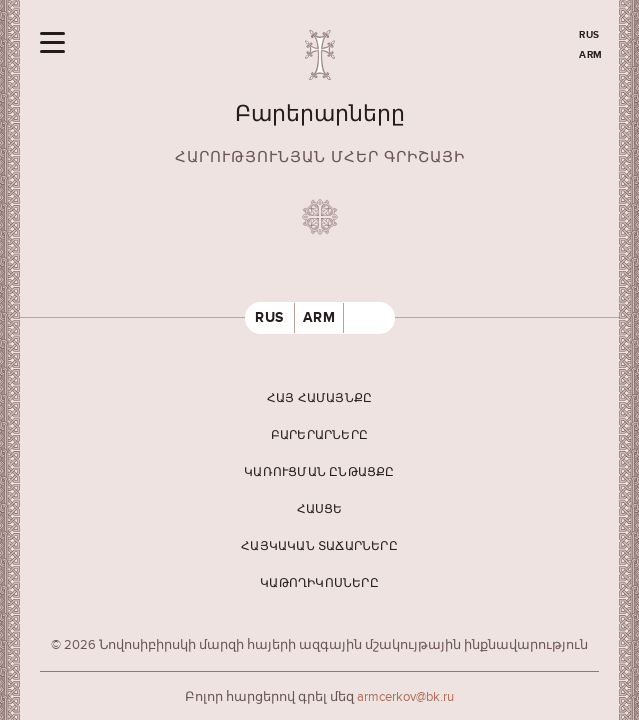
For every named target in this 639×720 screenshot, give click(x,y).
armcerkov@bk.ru (405, 697)
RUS (589, 35)
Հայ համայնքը (319, 398)
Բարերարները (319, 435)
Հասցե (320, 509)
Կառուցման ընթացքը (319, 472)
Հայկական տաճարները (319, 546)
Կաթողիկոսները (319, 583)
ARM (591, 55)
